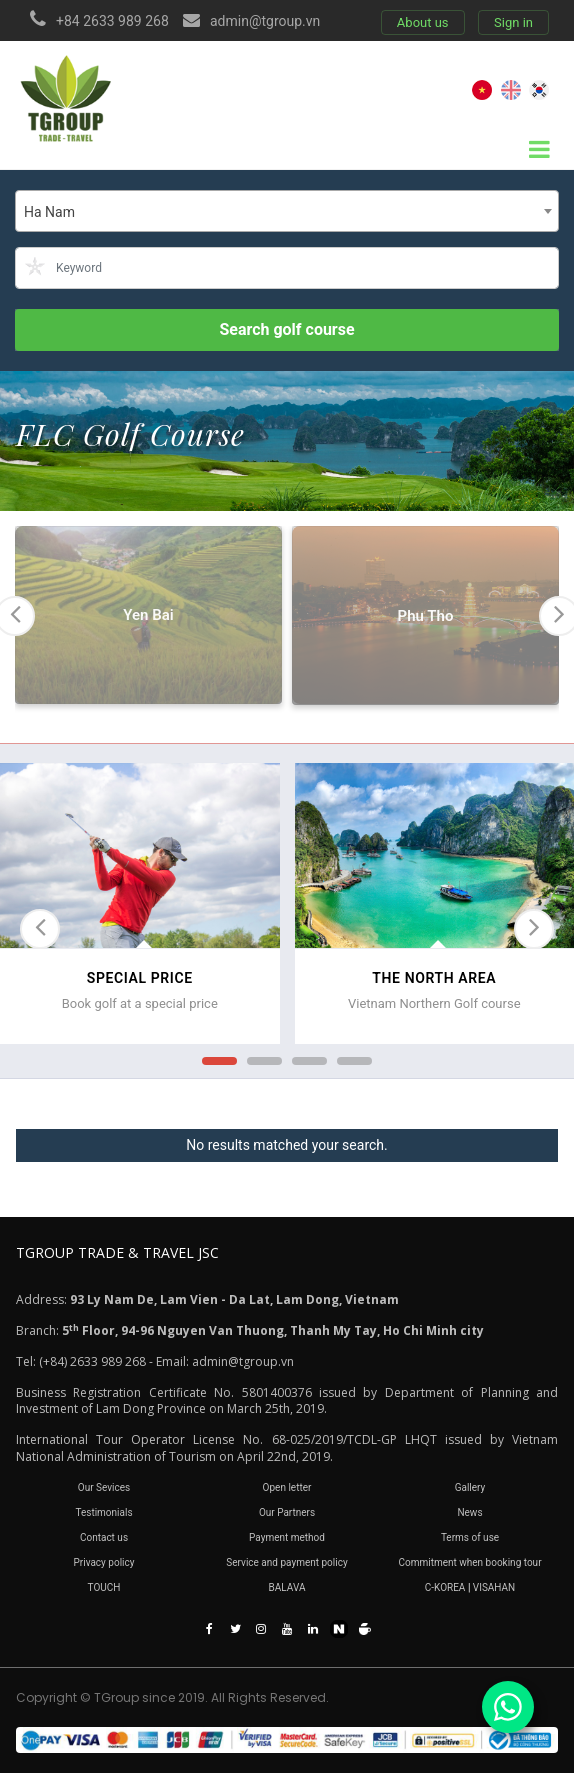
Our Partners (287, 1512)
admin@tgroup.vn (265, 21)
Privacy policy (104, 1562)
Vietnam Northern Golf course (434, 1004)
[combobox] (287, 211)
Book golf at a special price (140, 1004)
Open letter (287, 1487)
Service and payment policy (286, 1562)
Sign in (513, 22)
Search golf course (286, 329)
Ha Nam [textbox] (49, 212)
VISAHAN (494, 1587)
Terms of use (470, 1537)
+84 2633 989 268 (112, 21)
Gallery (470, 1487)
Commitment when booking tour (469, 1562)
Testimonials (103, 1512)
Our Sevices (104, 1487)
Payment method (287, 1537)
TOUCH (104, 1587)
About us (423, 22)
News (469, 1512)
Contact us (104, 1537)
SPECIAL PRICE (140, 979)
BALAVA (287, 1587)
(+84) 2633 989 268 (92, 1361)
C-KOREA (445, 1587)
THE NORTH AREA (434, 979)
